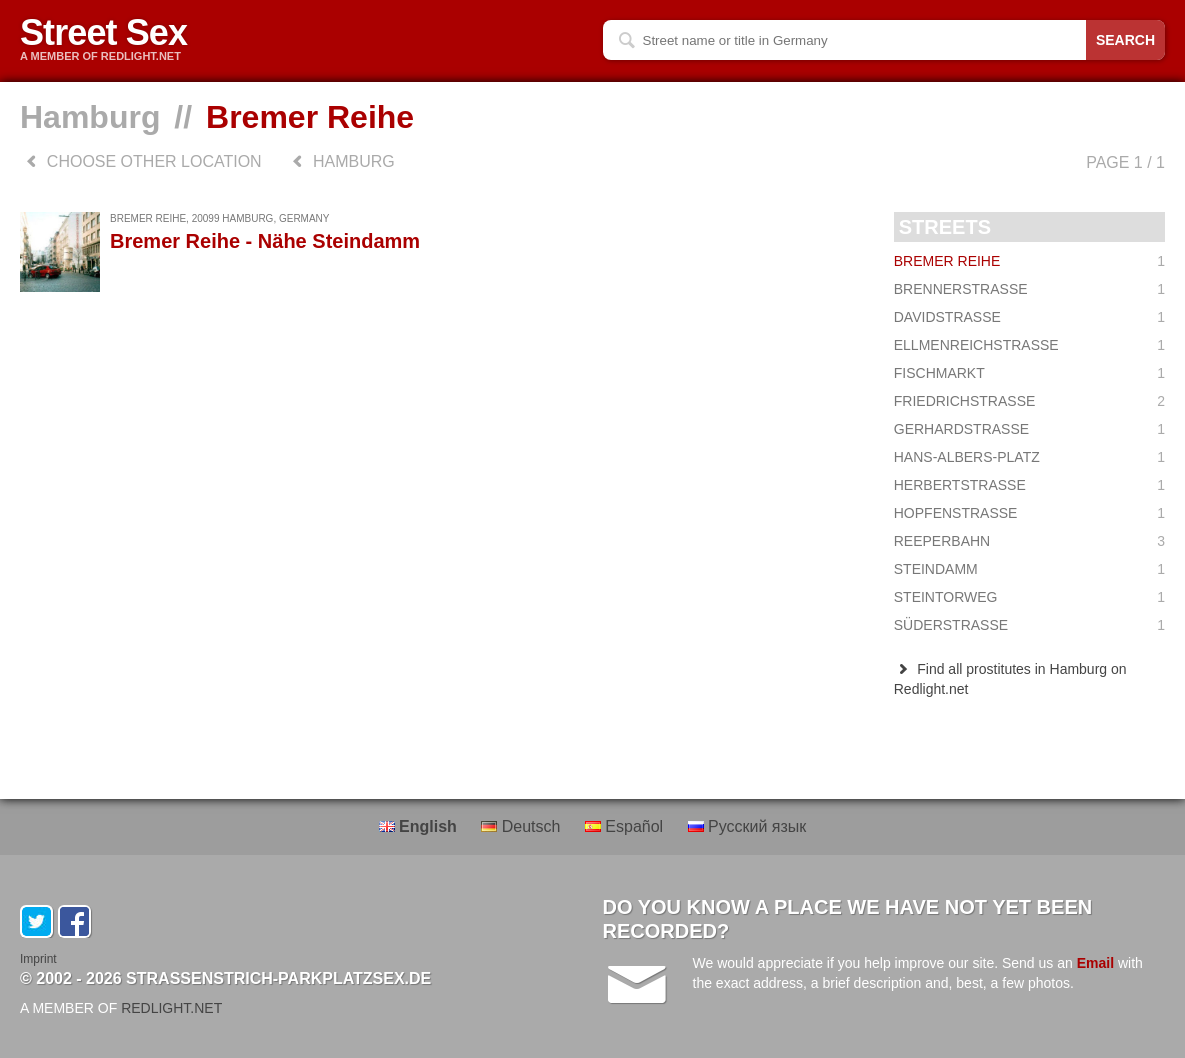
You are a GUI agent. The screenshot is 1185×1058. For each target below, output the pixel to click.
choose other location (141, 161)
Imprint (38, 959)
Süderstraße (1029, 625)
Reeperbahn (1029, 541)
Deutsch (523, 826)
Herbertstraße (1029, 485)
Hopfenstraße (1029, 513)
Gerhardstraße (1029, 429)
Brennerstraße (1029, 289)
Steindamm (1029, 569)
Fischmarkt (1029, 373)
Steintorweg (1029, 597)
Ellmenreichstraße (1029, 345)
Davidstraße (1029, 317)
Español (626, 826)
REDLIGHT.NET (171, 1008)
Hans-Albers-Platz (1029, 457)
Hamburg (90, 117)
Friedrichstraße (1029, 401)
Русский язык (747, 826)
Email (1095, 963)
